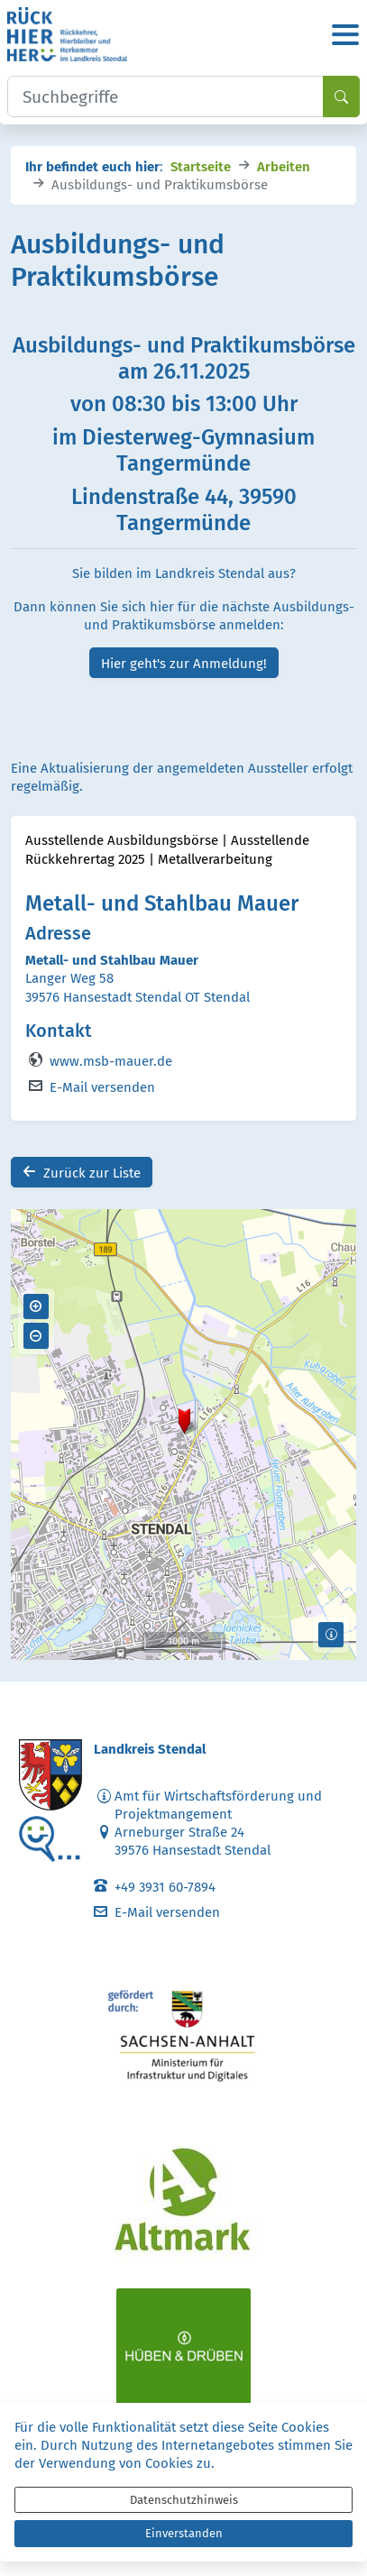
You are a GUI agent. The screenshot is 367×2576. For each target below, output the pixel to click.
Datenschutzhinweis (184, 2499)
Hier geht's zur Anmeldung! (184, 663)
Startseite (200, 165)
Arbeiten (283, 165)
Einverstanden (184, 2533)
